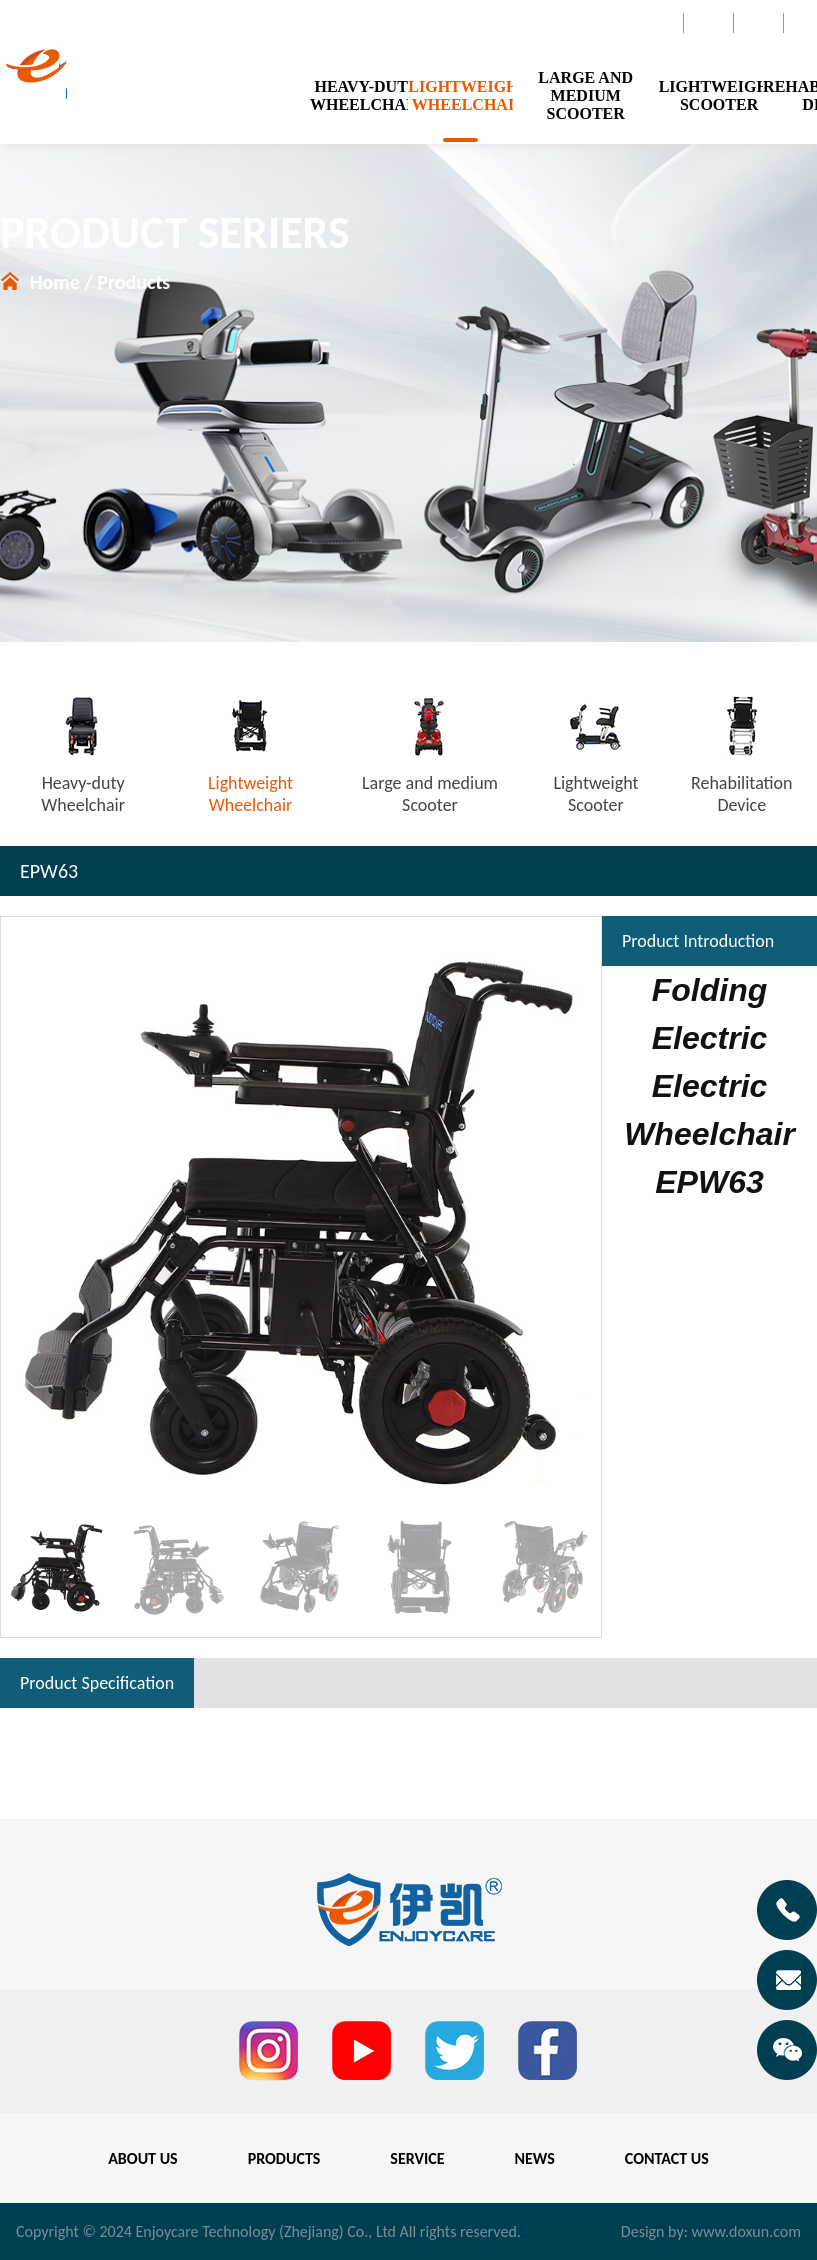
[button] (577, 1217)
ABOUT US (142, 2158)
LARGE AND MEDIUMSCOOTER (585, 95)
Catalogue (646, 22)
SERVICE (417, 2158)
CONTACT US (667, 2158)
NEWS (535, 2158)
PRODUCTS (284, 2158)
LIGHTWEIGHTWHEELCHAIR (460, 95)
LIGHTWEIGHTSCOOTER (711, 95)
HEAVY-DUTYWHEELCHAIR (359, 95)
